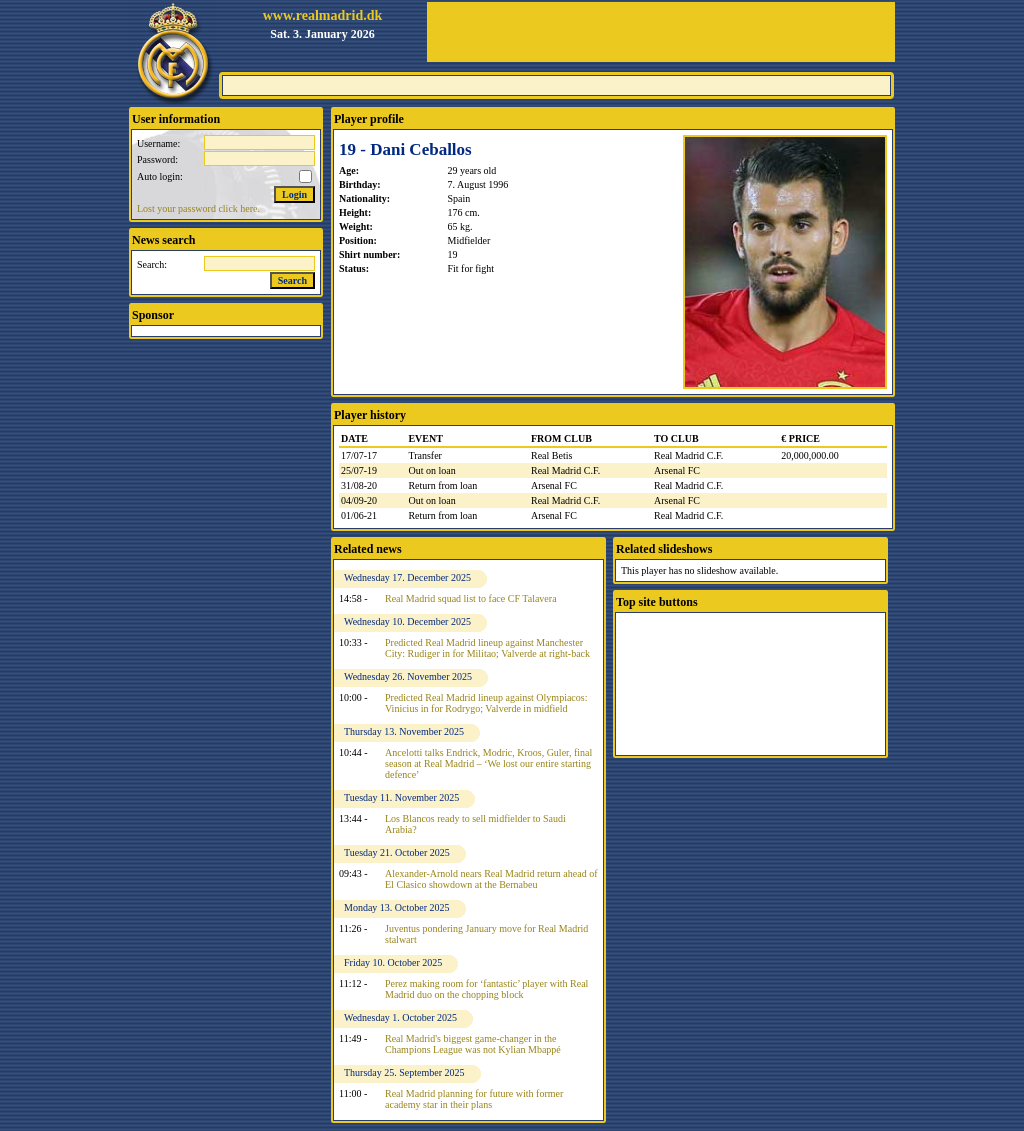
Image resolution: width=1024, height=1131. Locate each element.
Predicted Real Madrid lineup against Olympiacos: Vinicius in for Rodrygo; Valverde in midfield (486, 703)
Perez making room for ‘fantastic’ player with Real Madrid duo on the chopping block (486, 989)
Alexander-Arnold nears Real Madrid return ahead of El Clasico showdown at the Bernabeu (491, 879)
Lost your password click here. (198, 208)
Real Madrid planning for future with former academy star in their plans (474, 1099)
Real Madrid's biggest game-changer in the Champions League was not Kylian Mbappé (473, 1044)
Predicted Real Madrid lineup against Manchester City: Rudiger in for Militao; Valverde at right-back (487, 648)
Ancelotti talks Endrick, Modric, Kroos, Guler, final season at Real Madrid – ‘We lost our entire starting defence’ (488, 763)
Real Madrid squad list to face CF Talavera (471, 598)
